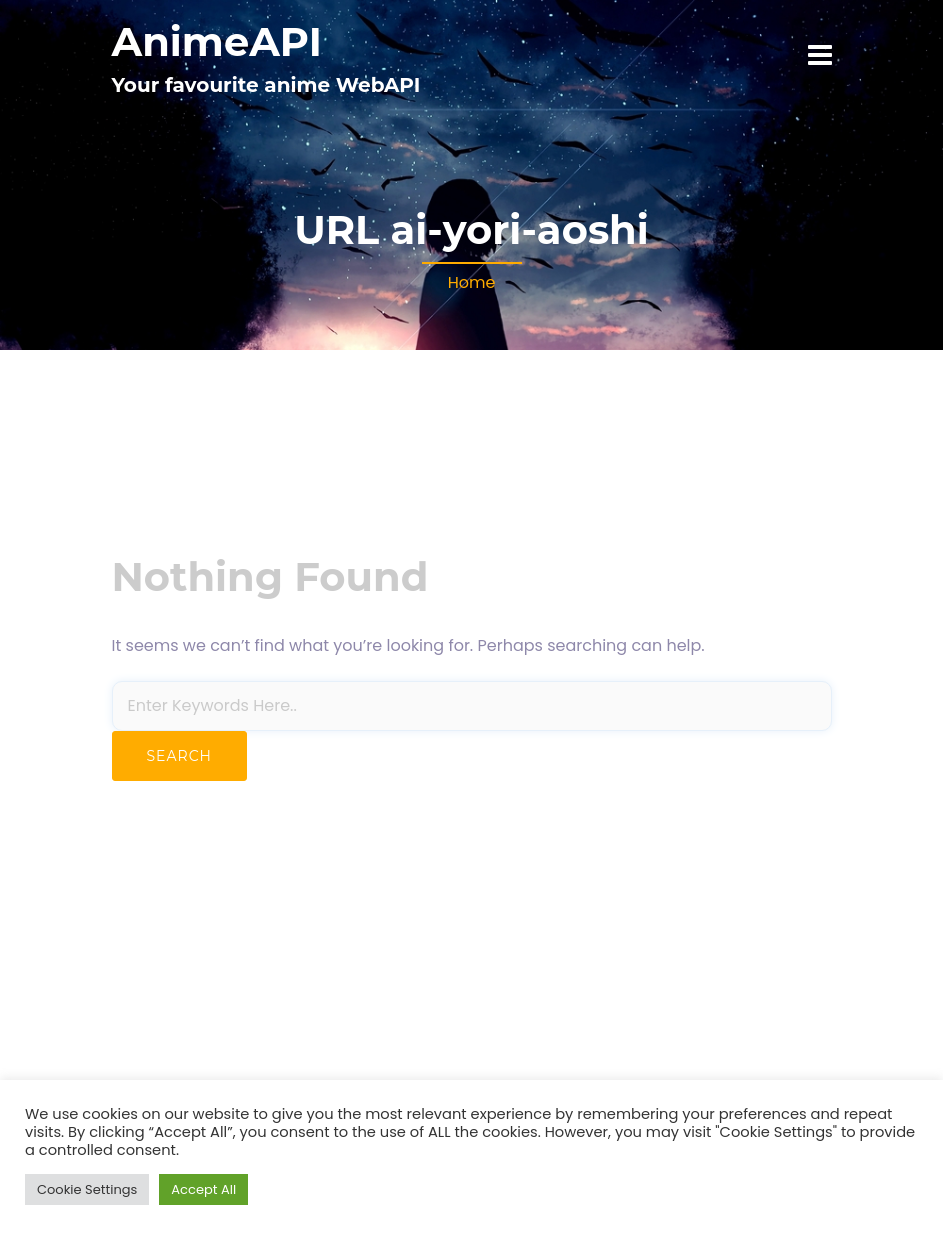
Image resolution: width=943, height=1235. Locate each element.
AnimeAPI (217, 41)
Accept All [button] (203, 1189)
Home (472, 282)
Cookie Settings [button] (87, 1189)
